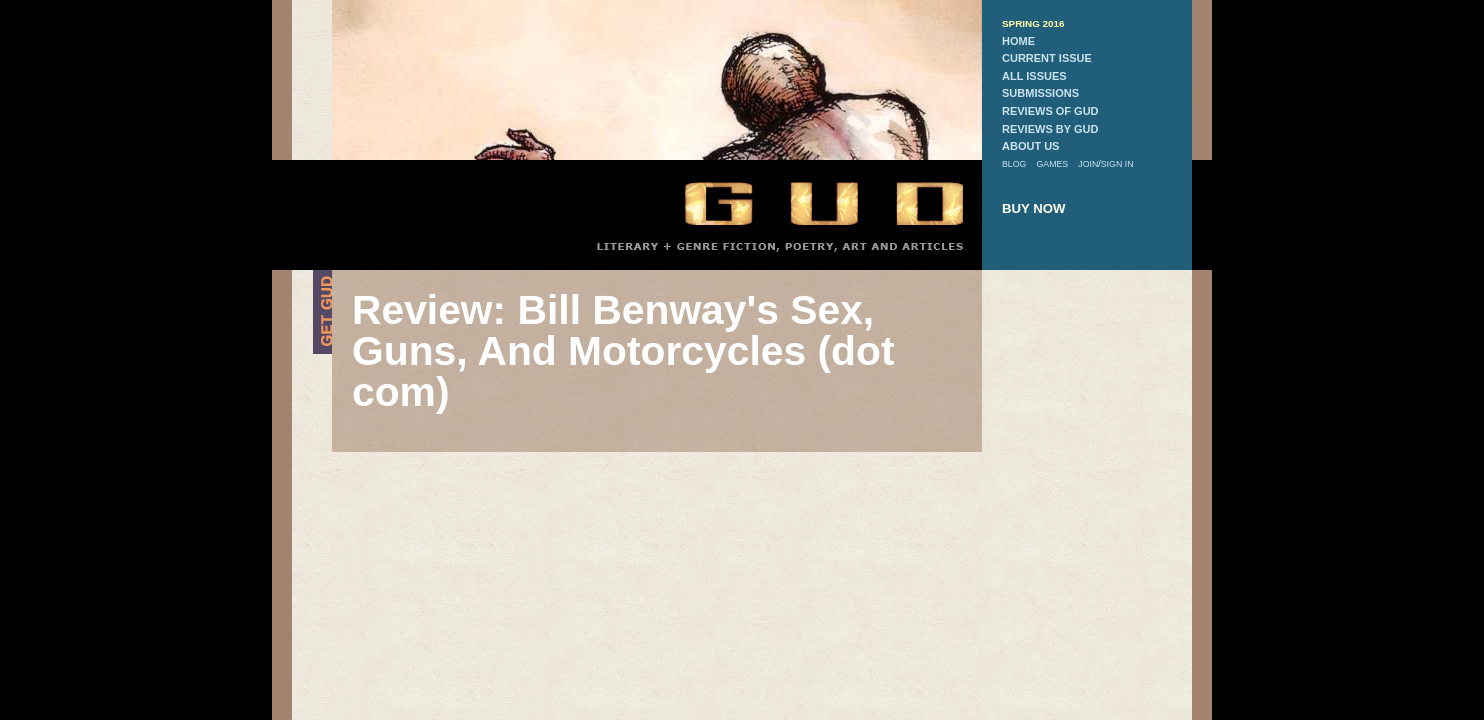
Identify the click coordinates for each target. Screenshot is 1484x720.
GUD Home (807, 202)
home (1018, 41)
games (1052, 164)
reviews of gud (1050, 111)
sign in (1117, 164)
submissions (1040, 93)
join (1088, 164)
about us (1030, 146)
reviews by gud (1050, 129)
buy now (1034, 208)
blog (1014, 164)
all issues (1034, 76)
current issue (1047, 58)
